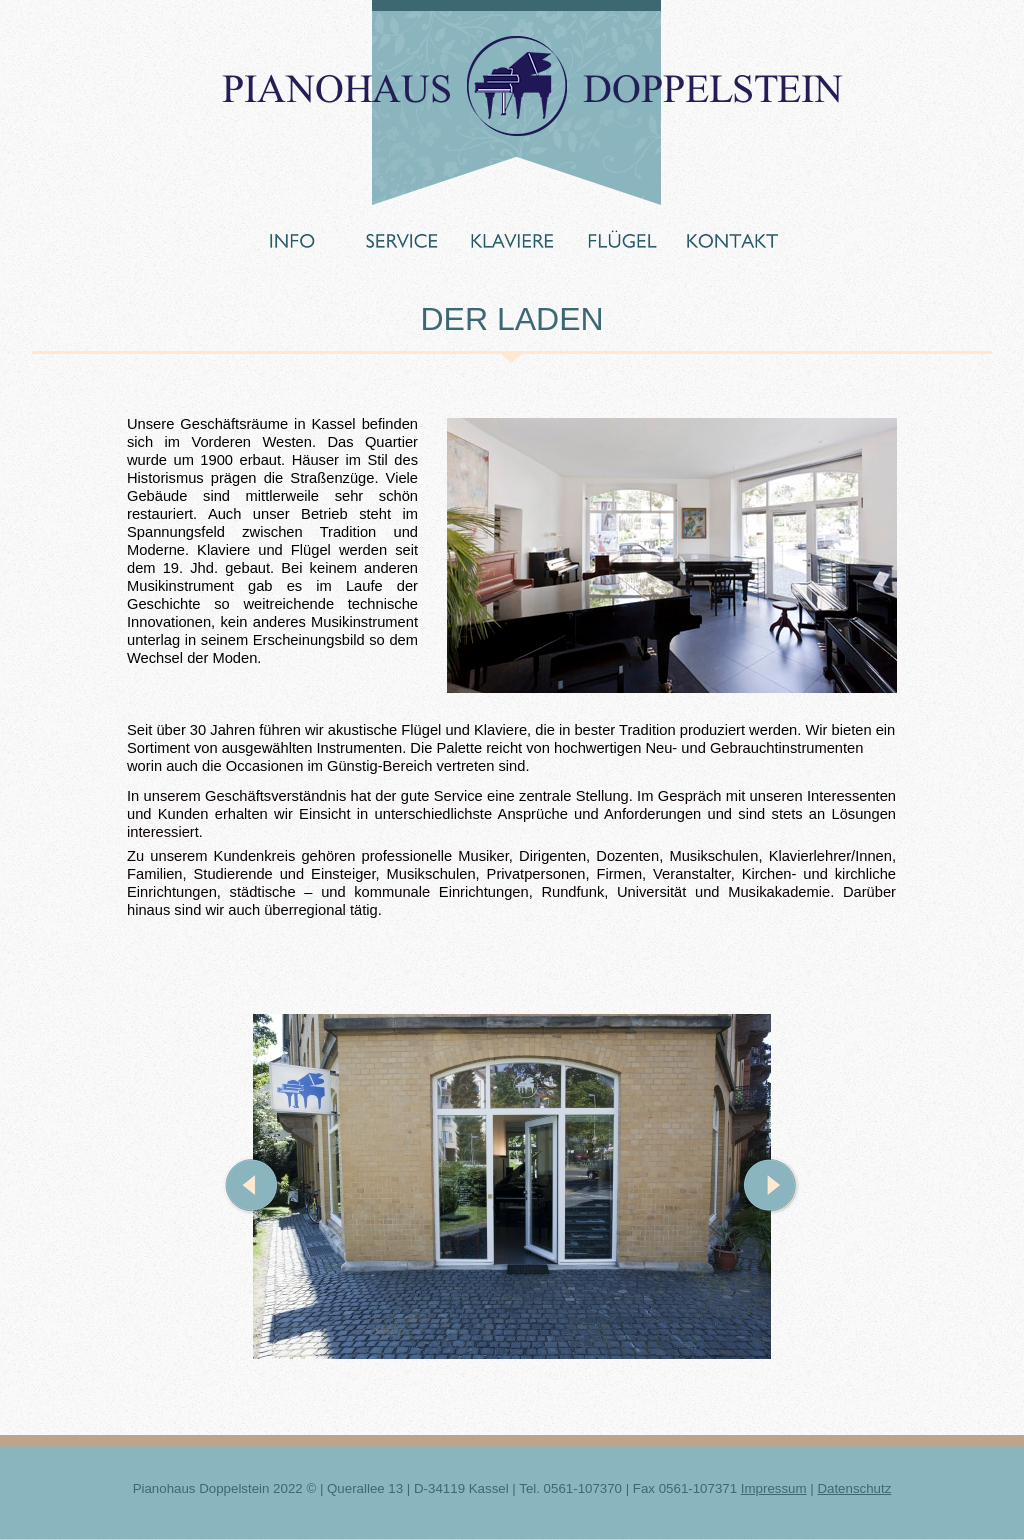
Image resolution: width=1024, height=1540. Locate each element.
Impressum (774, 1488)
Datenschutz (854, 1488)
